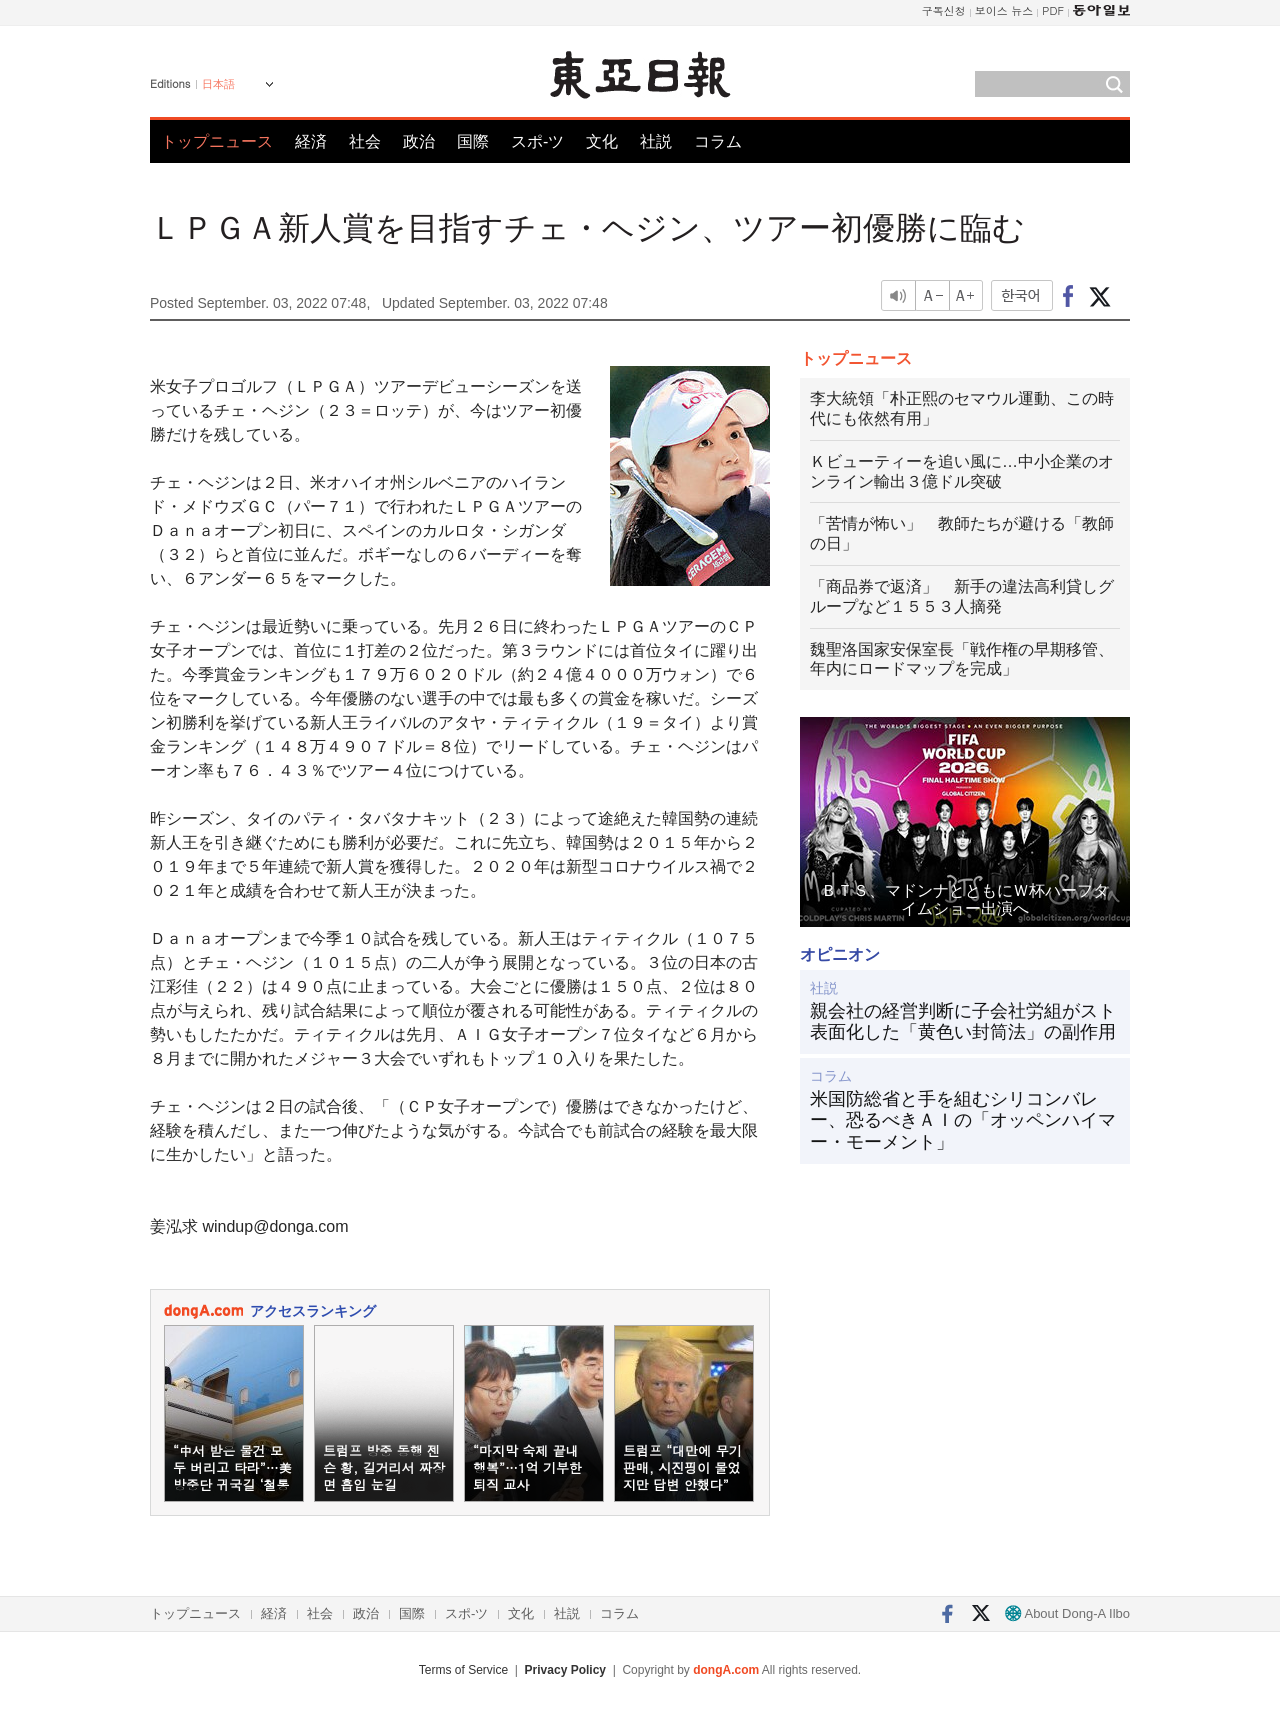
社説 (656, 141)
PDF (1053, 10)
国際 (473, 141)
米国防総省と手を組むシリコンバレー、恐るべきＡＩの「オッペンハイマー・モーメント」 (963, 1120)
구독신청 (944, 10)
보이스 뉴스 (1004, 10)
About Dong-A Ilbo (1067, 1613)
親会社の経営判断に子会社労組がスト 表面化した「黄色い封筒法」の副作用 (965, 1022)
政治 (419, 141)
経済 (311, 141)
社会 (365, 141)
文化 (602, 141)
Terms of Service (463, 1670)
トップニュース (217, 141)
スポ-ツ (537, 141)
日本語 (218, 84)
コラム (718, 141)
